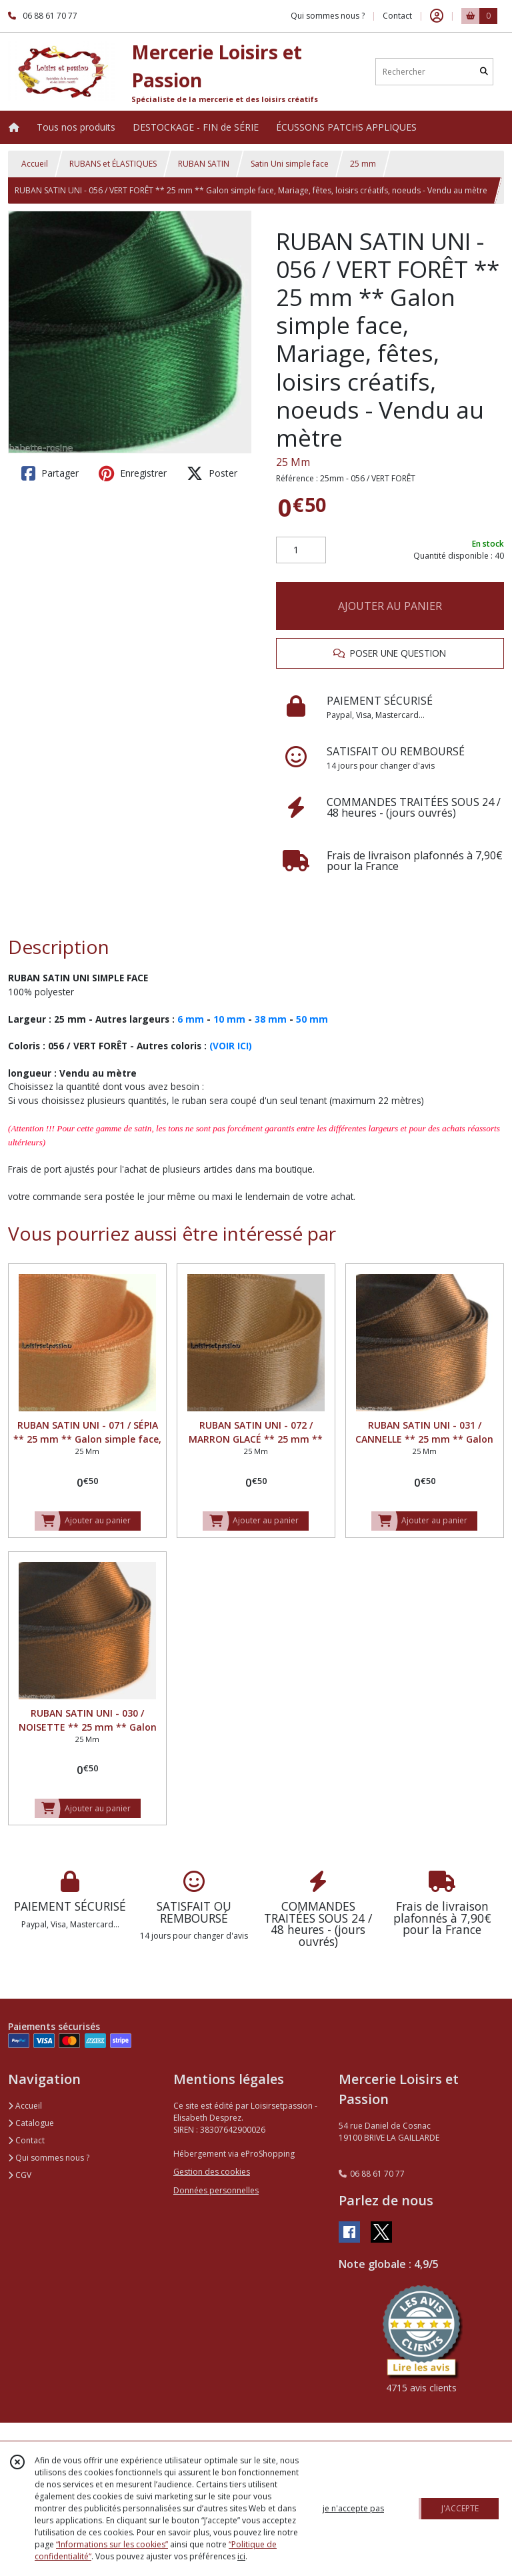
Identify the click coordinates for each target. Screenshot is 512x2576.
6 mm (190, 1019)
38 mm (271, 1019)
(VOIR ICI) (230, 1045)
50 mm (312, 1019)
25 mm (363, 163)
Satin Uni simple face (290, 163)
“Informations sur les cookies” (112, 2544)
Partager (50, 473)
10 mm (229, 1019)
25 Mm (293, 462)
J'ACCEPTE (460, 2508)
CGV (19, 2175)
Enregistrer (133, 473)
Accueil (34, 163)
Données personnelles (216, 2190)
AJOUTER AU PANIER (390, 606)
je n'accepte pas (353, 2508)
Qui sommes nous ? (48, 2157)
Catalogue (31, 2123)
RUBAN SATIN (203, 163)
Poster (212, 473)
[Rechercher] (484, 72)
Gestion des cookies (211, 2171)
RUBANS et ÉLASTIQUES (113, 163)
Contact (397, 15)
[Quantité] (301, 550)
